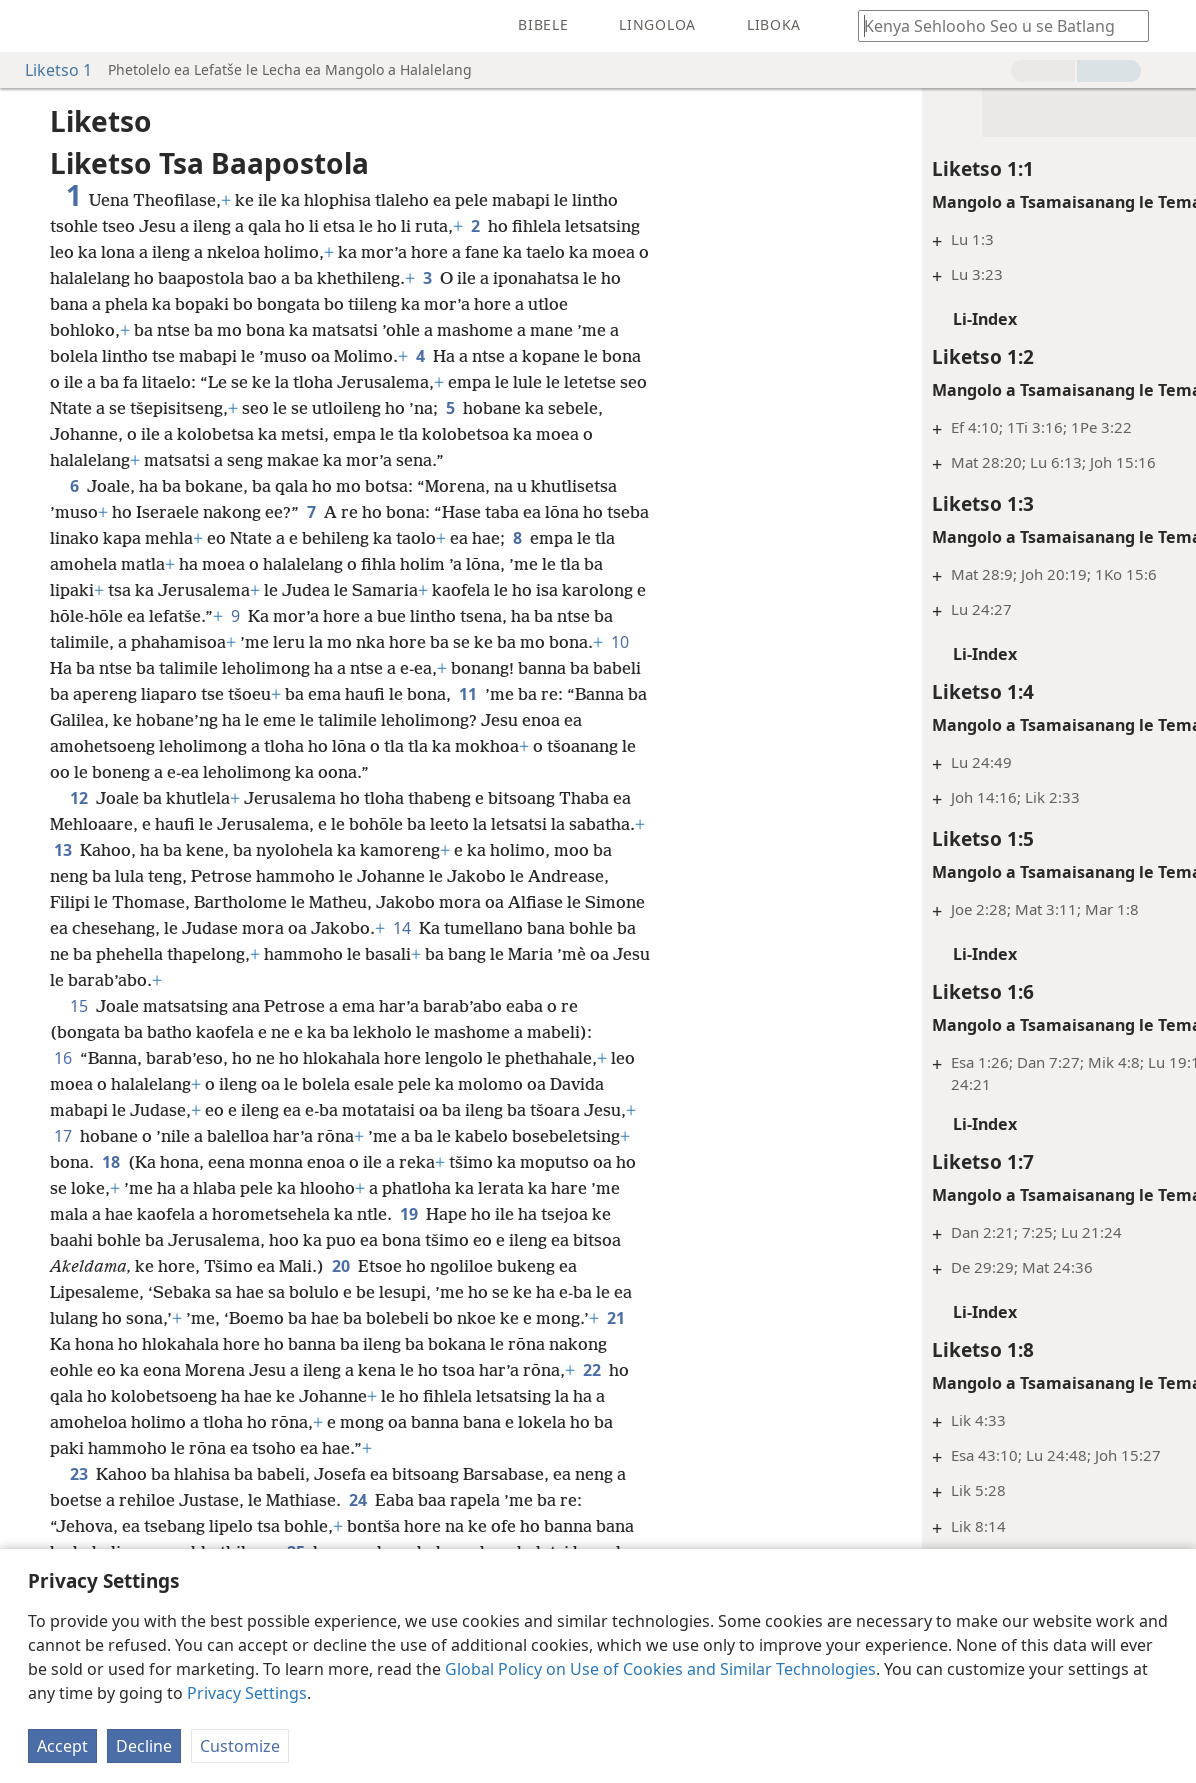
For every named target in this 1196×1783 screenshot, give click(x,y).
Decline (144, 1746)
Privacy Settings (247, 1693)
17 (63, 1136)
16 (63, 1058)
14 (402, 928)
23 (79, 1474)
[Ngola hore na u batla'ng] (994, 25)
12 (79, 798)
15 (79, 1006)
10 (620, 642)
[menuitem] (30, 26)
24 (358, 1500)
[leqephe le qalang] (30, 26)
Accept (62, 1746)
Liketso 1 (48, 70)
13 (63, 850)
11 (468, 694)
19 (409, 1214)
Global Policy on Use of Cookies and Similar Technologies (660, 1669)
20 (341, 1266)
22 (592, 1370)
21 (616, 1318)
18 (111, 1162)
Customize (240, 1746)
